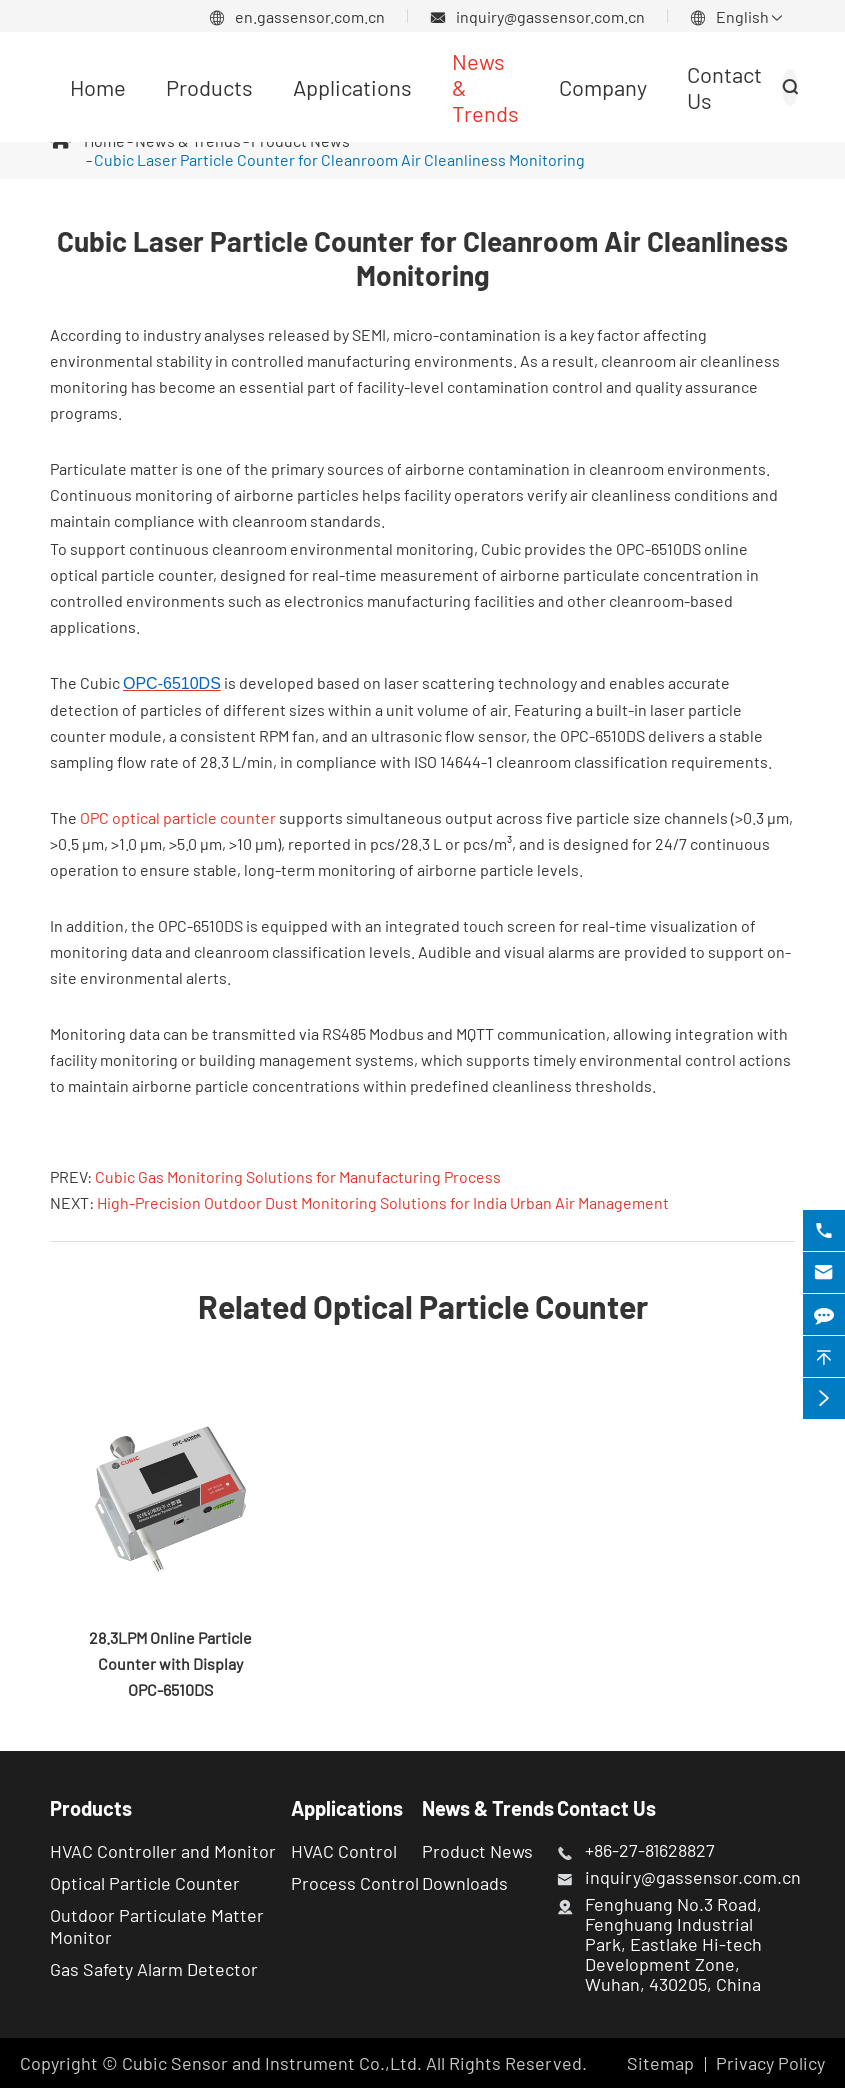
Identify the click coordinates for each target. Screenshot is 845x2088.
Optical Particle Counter (145, 1883)
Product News (477, 1851)
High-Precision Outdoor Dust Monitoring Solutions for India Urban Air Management (383, 1202)
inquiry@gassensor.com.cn (550, 16)
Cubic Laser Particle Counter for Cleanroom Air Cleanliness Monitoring (339, 159)
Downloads (465, 1883)
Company (603, 87)
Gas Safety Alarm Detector (154, 1969)
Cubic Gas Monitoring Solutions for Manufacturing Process (298, 1176)
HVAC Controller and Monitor (163, 1851)
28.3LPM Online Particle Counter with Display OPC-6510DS (170, 1663)
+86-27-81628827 (650, 1850)
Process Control (355, 1883)
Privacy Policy (770, 2063)
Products (209, 87)
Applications (352, 87)
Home (98, 87)
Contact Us (606, 1808)
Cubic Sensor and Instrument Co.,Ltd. (272, 2063)
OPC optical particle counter (178, 817)
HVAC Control (344, 1851)
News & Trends (488, 1808)
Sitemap (660, 2063)
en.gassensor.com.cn (310, 16)
